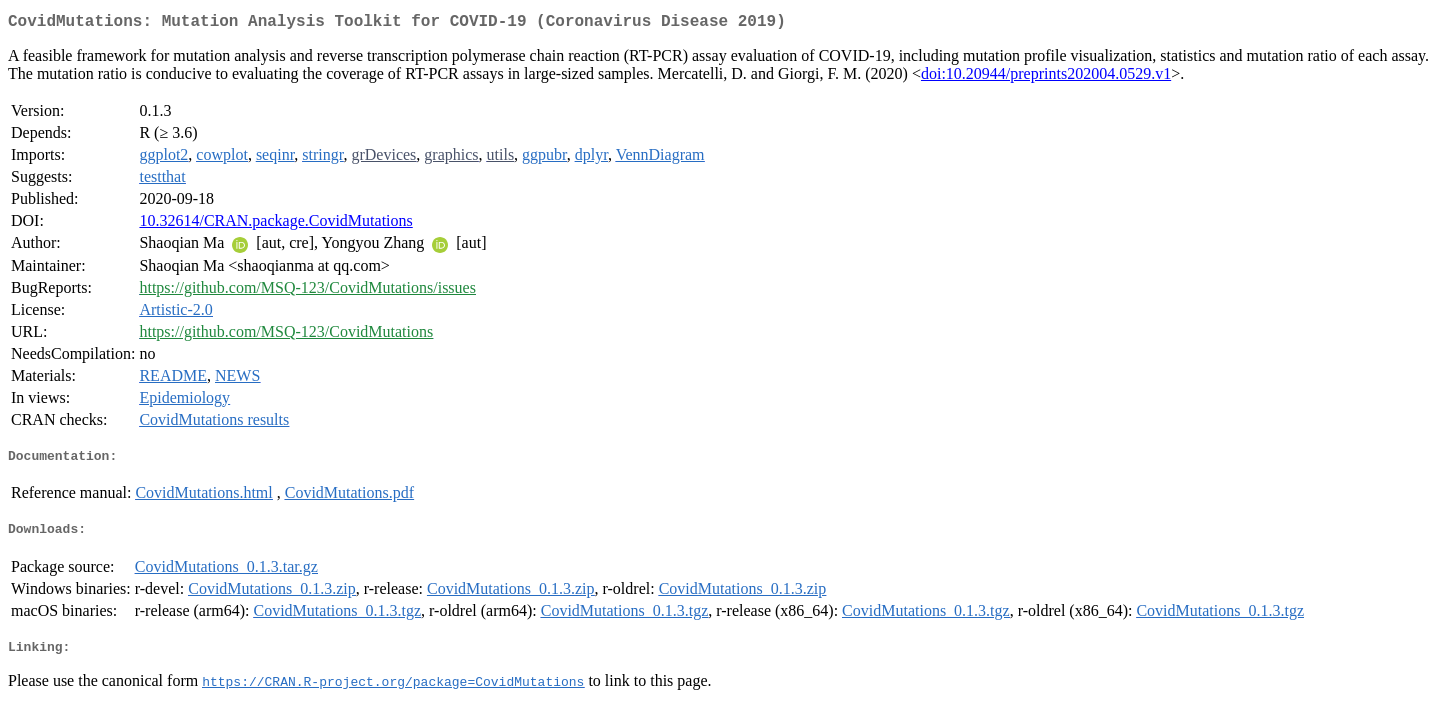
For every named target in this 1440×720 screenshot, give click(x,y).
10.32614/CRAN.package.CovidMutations (275, 224)
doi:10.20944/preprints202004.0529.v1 (1046, 77)
